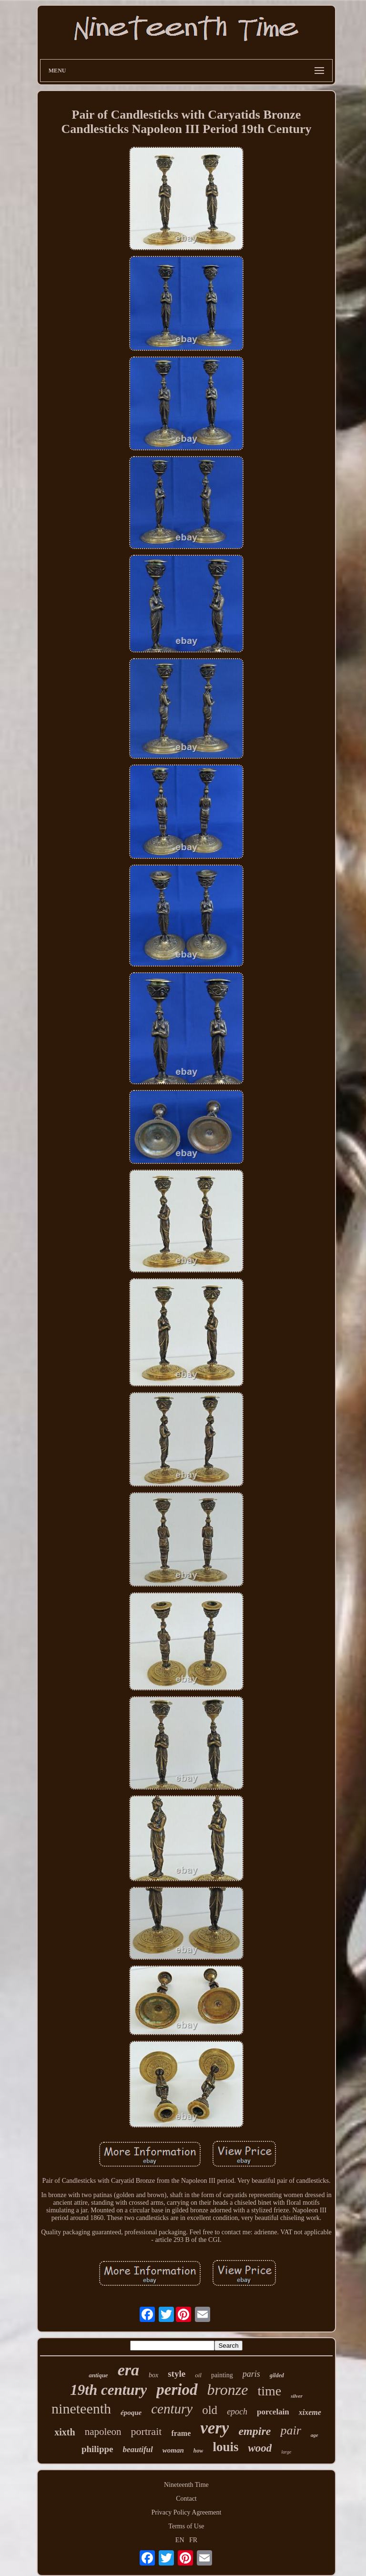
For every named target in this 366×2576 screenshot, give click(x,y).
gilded (277, 2375)
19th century (108, 2390)
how (198, 2450)
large (286, 2451)
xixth (64, 2432)
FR (193, 2540)
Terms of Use (186, 2526)
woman (173, 2450)
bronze (227, 2389)
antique (98, 2375)
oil (198, 2375)
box (153, 2375)
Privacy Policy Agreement (187, 2512)
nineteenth (81, 2408)
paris (251, 2374)
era (128, 2370)
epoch (237, 2411)
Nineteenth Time (186, 2484)
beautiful (137, 2449)
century (172, 2408)
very (214, 2428)
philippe (97, 2449)
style (176, 2374)
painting (222, 2375)
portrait (146, 2431)
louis (225, 2447)
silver (296, 2396)
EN (179, 2540)
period (176, 2389)
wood (260, 2448)
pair (290, 2430)
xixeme (310, 2412)
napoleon (103, 2431)
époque (131, 2412)
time (269, 2390)
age (314, 2435)
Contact (186, 2498)
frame (181, 2433)
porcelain (273, 2411)
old (209, 2409)
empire (254, 2431)
